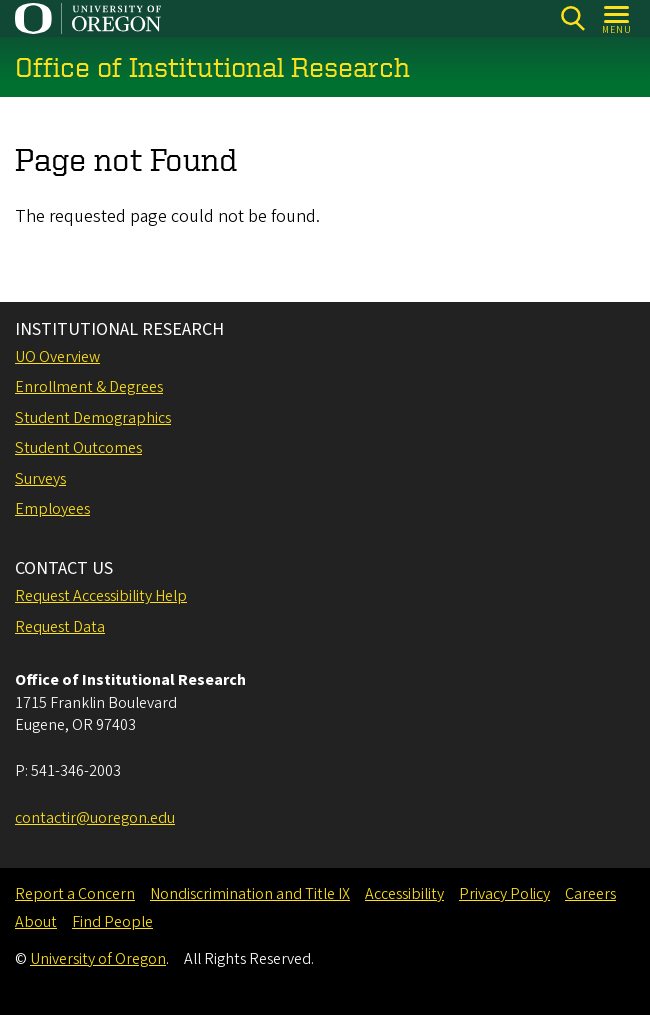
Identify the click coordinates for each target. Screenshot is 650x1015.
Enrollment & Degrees (89, 387)
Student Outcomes (78, 448)
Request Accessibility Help (101, 596)
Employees (52, 509)
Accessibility (404, 894)
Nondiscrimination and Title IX (250, 894)
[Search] (572, 18)
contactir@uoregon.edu (95, 818)
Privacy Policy (504, 894)
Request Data (60, 627)
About (36, 922)
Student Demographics (93, 418)
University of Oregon (98, 959)
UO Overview (57, 357)
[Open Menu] (617, 18)
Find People (112, 922)
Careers (590, 894)
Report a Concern (75, 894)
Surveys (40, 479)
